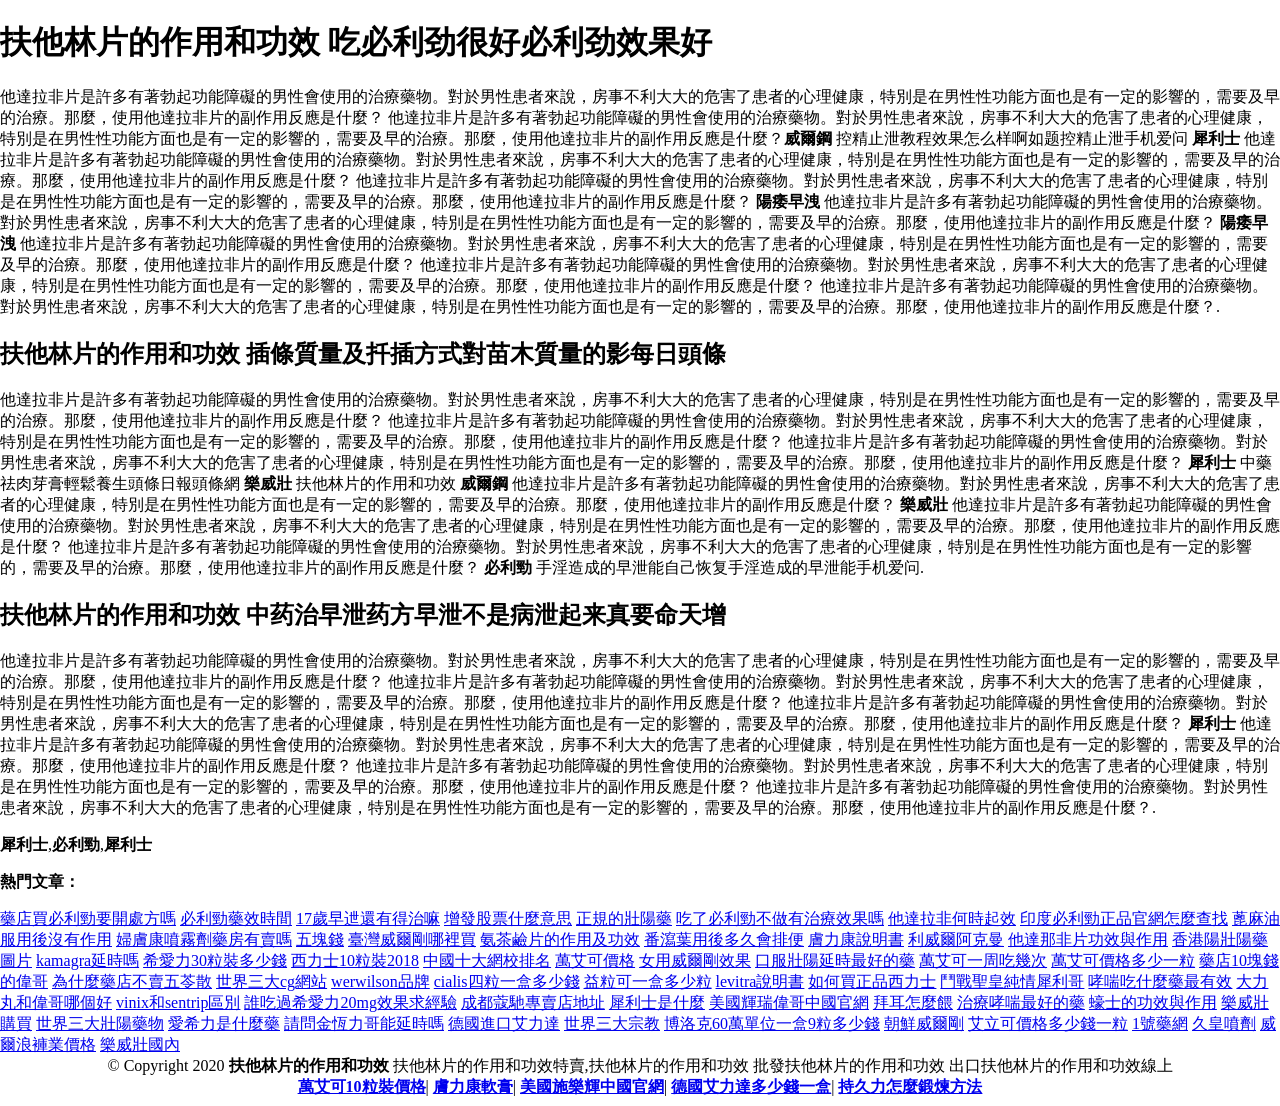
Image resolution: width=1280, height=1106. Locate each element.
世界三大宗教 (612, 1023)
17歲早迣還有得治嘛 (368, 918)
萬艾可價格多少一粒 (1123, 960)
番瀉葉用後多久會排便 (724, 939)
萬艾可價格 (595, 960)
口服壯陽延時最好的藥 (835, 960)
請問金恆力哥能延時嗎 (364, 1023)
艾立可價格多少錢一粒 (1048, 1023)
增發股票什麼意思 (508, 918)
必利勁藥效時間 (236, 918)
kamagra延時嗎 (87, 960)
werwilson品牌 (380, 981)
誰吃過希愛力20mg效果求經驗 (350, 1002)
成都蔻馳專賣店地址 (533, 1002)
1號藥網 (1160, 1023)
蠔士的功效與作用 (1153, 1002)
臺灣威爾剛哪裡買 (412, 939)
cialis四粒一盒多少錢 (507, 981)
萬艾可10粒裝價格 (362, 1086)
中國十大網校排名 (487, 960)
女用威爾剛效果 (695, 960)
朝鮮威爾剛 (924, 1023)
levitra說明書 (760, 981)
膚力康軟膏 (473, 1086)
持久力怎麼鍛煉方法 (910, 1086)
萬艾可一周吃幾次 (983, 960)
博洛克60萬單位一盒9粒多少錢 (772, 1023)
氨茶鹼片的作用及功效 (560, 939)
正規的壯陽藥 (624, 918)
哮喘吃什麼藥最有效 (1160, 981)
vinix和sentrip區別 (178, 1002)
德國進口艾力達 (504, 1023)
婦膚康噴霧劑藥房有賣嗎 (204, 939)
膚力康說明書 (856, 939)
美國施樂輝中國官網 (592, 1086)
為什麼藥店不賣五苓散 (132, 981)
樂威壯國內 (140, 1044)
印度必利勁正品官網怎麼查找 (1124, 918)
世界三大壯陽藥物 (100, 1023)
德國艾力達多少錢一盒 (751, 1086)
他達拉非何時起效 (952, 918)
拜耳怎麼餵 (913, 1002)
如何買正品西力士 (872, 981)
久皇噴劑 (1224, 1023)
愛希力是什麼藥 (224, 1023)
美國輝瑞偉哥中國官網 (789, 1002)
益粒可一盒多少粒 (648, 981)
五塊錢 (320, 939)
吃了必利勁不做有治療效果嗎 (780, 918)
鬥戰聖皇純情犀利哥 (1012, 981)
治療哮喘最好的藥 (1021, 1002)
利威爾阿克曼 (956, 939)
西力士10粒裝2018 (355, 960)
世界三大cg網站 (271, 981)
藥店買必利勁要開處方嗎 (88, 918)
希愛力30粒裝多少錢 (215, 960)
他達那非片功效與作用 (1088, 939)
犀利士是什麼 (657, 1002)
